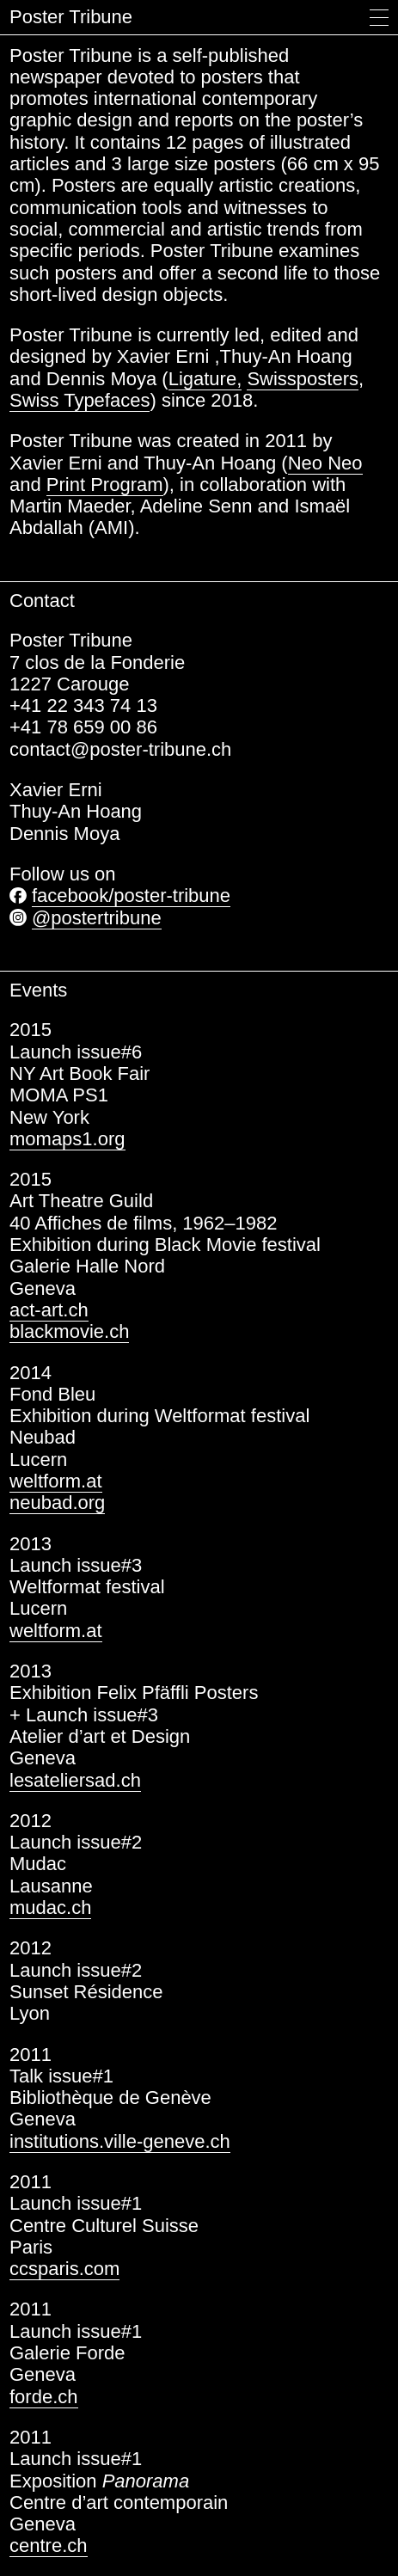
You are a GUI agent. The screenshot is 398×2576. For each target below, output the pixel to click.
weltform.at (55, 1481)
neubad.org (57, 1502)
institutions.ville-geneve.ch (119, 2141)
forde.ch (43, 2396)
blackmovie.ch (69, 1331)
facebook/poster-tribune (131, 895)
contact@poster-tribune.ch (120, 749)
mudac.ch (50, 1907)
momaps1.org (67, 1139)
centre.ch (48, 2545)
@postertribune (97, 918)
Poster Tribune (70, 17)
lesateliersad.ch (75, 1780)
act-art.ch (49, 1310)
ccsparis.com (64, 2268)
